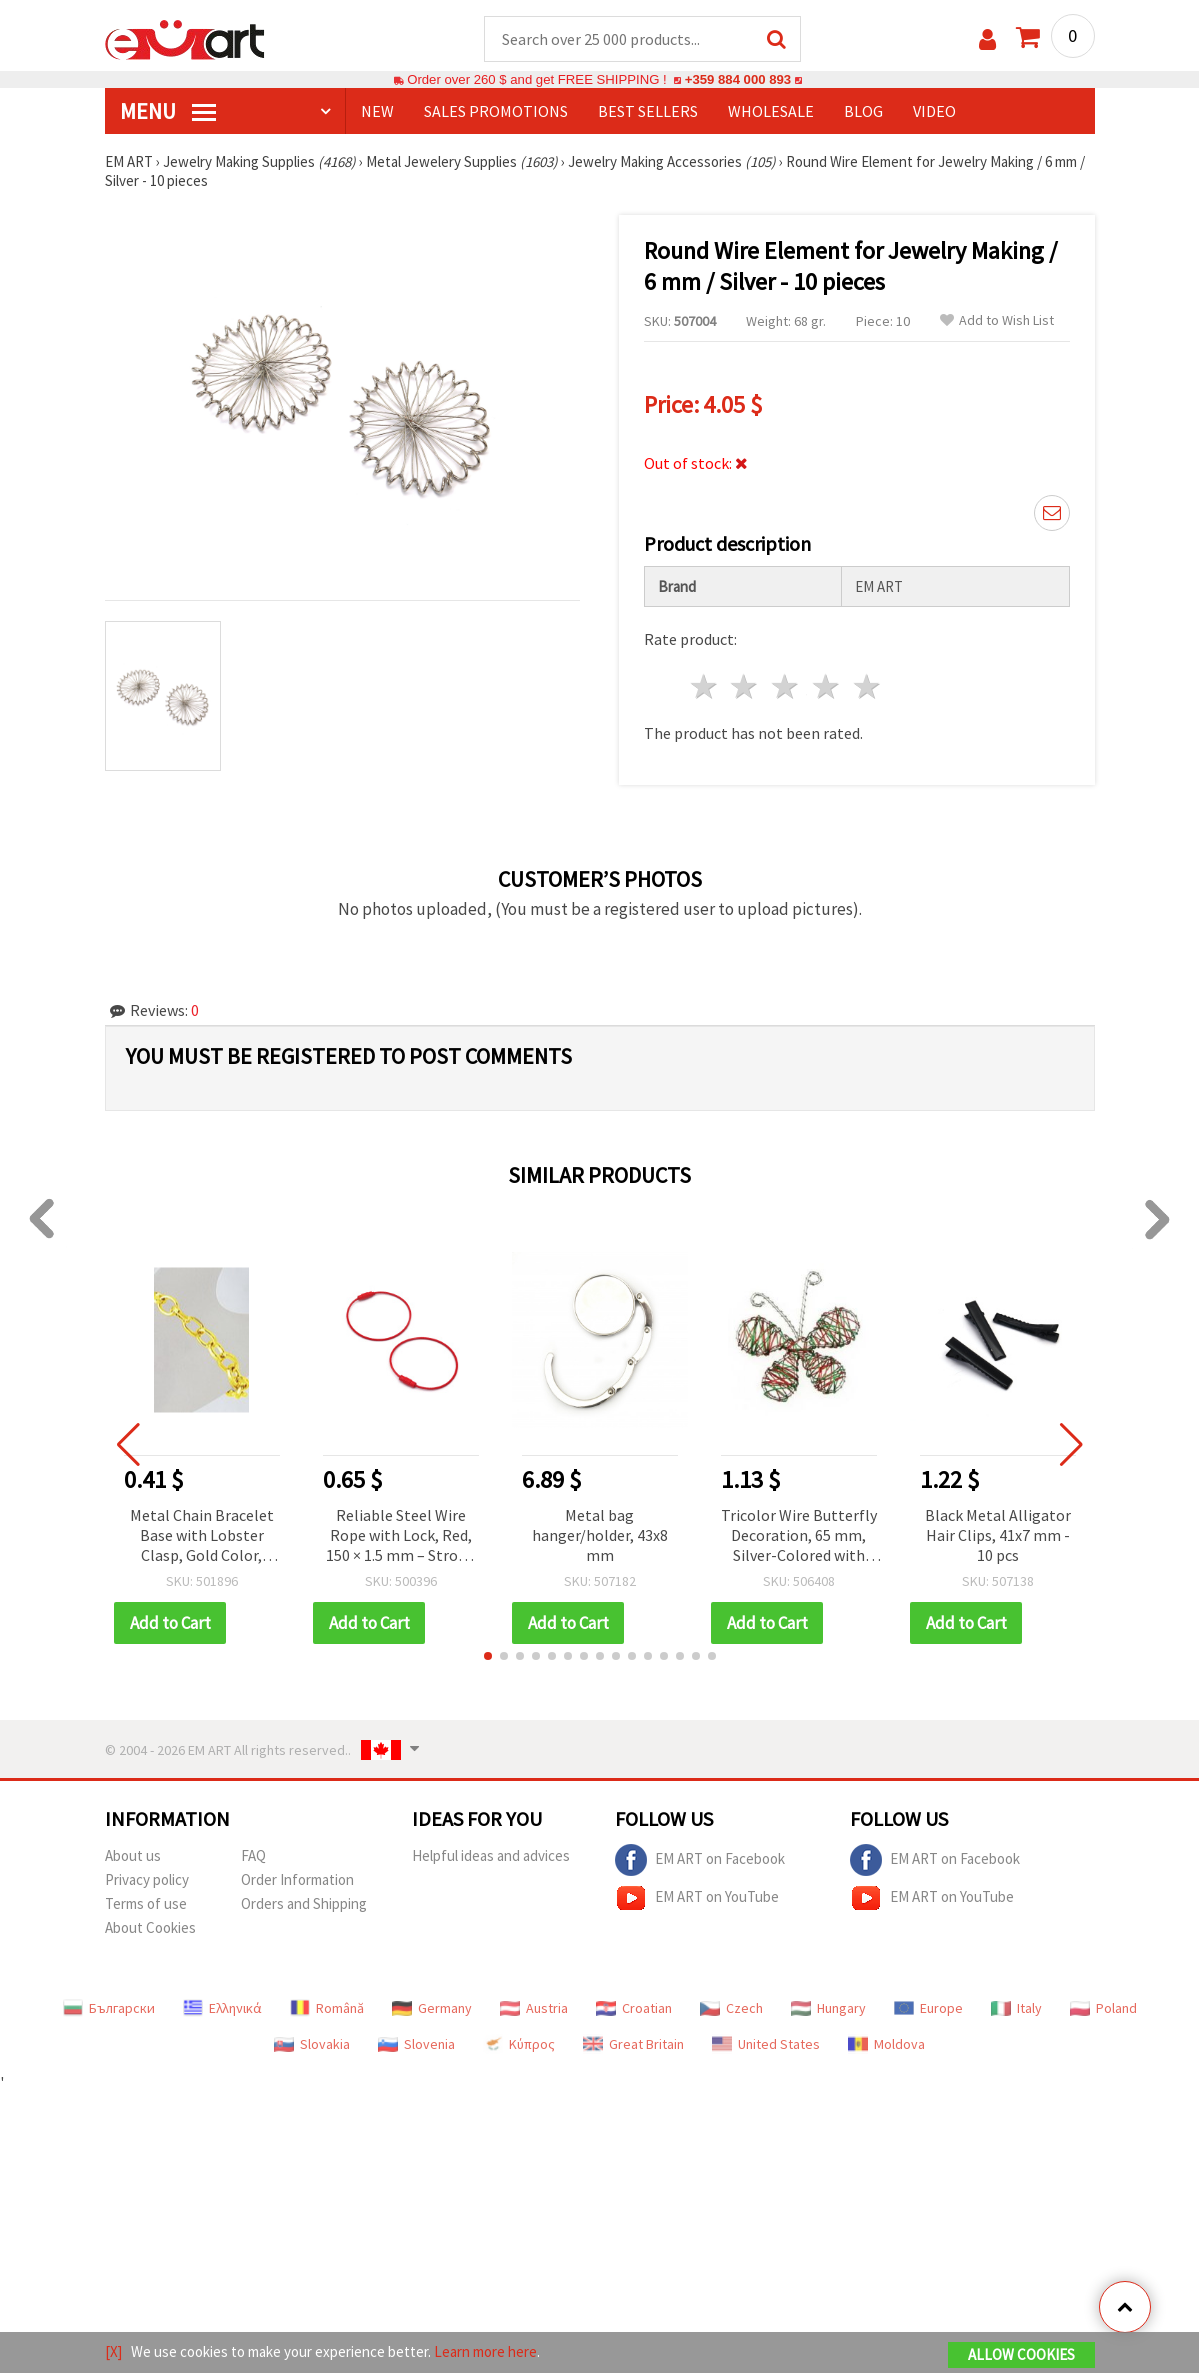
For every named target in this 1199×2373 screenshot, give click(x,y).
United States (766, 2044)
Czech (731, 2008)
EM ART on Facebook (700, 1860)
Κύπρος (519, 2044)
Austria (534, 2008)
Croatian (634, 2008)
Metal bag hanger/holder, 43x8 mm (600, 1535)
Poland (1103, 2008)
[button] (488, 1656)
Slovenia (416, 2044)
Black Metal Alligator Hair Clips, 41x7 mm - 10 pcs (998, 1535)
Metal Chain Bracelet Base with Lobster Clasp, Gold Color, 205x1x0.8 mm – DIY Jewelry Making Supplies (202, 1536)
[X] (113, 2351)
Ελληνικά (222, 2008)
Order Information (297, 1879)
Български (109, 2008)
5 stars (867, 686)
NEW (377, 111)
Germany (432, 2008)
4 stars (827, 686)
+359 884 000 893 (738, 79)
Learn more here (485, 2351)
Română (327, 2008)
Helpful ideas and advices (491, 1855)
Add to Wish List (997, 320)
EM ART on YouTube (697, 1898)
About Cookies (150, 1927)
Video (934, 111)
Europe (928, 2008)
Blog (863, 111)
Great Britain (633, 2044)
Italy (1016, 2008)
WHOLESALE (771, 111)
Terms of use (146, 1903)
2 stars (745, 686)
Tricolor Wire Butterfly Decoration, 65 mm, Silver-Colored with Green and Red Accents (799, 1536)
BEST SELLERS (648, 111)
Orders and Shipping (304, 1903)
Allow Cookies (1021, 2354)
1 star (704, 686)
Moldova (886, 2044)
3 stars (786, 686)
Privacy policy (147, 1879)
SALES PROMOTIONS (496, 111)
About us (133, 1855)
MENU (168, 111)
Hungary (828, 2008)
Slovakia (312, 2044)
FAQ (253, 1855)
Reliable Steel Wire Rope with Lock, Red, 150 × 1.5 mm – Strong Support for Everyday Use (401, 1536)
